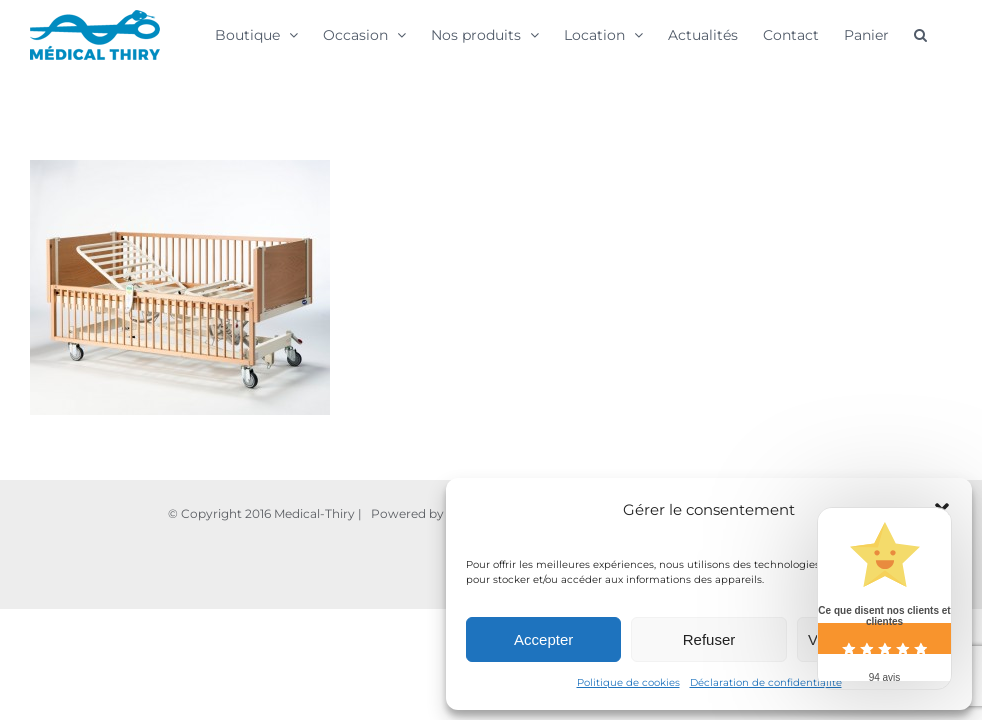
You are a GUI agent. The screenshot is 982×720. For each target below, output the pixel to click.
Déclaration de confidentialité (766, 682)
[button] (920, 34)
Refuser (709, 639)
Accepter (543, 639)
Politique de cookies (628, 682)
